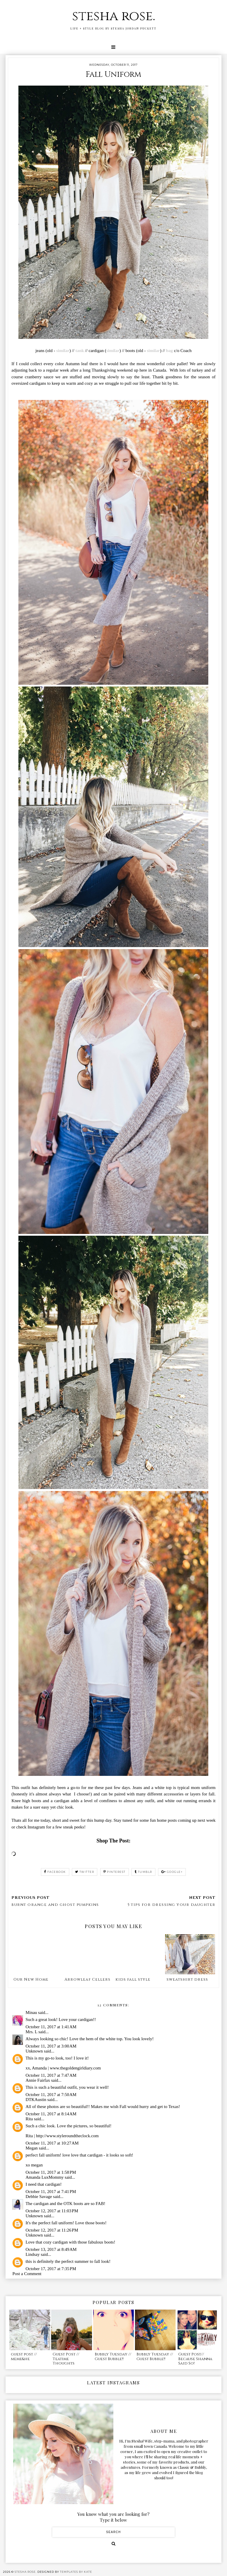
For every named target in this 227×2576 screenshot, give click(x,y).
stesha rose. (113, 16)
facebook (55, 1871)
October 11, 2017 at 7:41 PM (50, 2191)
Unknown (34, 2051)
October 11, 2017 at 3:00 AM (50, 2046)
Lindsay (32, 2254)
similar (62, 350)
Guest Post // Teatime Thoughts (66, 2359)
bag (169, 350)
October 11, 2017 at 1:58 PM (50, 2172)
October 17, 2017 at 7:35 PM (50, 2268)
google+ (172, 1871)
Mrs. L (31, 2031)
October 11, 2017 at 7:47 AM (50, 2075)
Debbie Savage (38, 2196)
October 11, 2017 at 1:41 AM (50, 2026)
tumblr (143, 1871)
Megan (31, 2148)
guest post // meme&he (24, 2357)
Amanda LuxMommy (44, 2177)
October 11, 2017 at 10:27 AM (52, 2143)
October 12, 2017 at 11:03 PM (51, 2211)
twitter (84, 1871)
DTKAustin (35, 2099)
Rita (29, 2118)
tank (79, 350)
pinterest (114, 1871)
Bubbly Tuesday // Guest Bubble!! (113, 2357)
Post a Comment (26, 2273)
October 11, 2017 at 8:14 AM (50, 2114)
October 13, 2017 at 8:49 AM (51, 2249)
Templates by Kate (76, 2571)
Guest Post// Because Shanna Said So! (195, 2359)
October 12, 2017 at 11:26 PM (51, 2230)
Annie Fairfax (37, 2080)
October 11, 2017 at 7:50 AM (50, 2094)
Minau (31, 2012)
